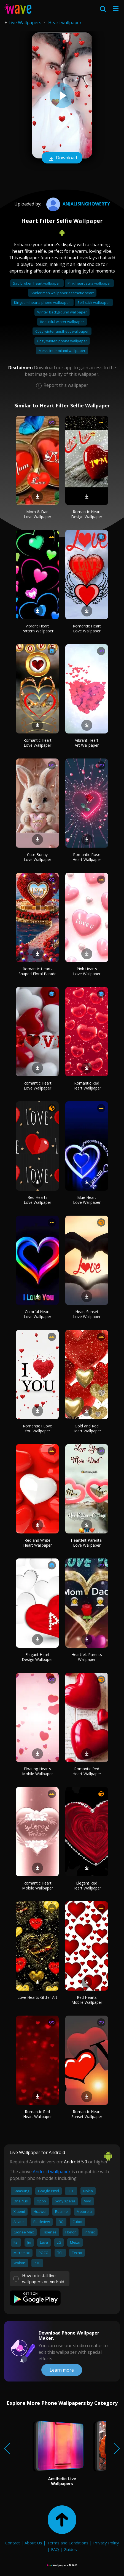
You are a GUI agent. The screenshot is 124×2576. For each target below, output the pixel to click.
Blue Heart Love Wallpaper (87, 1200)
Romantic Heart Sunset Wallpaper (86, 2114)
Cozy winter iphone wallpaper (62, 340)
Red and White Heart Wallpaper (37, 1543)
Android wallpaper (52, 2172)
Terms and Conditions (67, 2543)
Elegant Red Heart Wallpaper (86, 1885)
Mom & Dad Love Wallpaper (37, 514)
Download (62, 158)
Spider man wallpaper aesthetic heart (62, 292)
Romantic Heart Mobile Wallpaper (37, 1885)
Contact (12, 2543)
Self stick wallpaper (93, 302)
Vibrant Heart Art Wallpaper (87, 743)
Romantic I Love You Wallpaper (37, 1428)
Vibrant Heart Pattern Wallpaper (37, 628)
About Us (33, 2543)
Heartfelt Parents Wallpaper (86, 1657)
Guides (70, 2549)
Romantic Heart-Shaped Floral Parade (37, 971)
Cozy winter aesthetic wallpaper (62, 331)
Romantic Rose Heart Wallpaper (86, 857)
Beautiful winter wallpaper (62, 321)
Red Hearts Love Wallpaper (37, 1200)
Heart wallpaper (65, 23)
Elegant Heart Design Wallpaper (37, 1657)
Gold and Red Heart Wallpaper (86, 1428)
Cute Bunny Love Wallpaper (37, 857)
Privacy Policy (106, 2543)
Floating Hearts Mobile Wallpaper (37, 1771)
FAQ (55, 2549)
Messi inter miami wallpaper (62, 350)
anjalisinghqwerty (77, 204)
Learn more (62, 2370)
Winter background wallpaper (62, 312)
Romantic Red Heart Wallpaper (86, 1085)
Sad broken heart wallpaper (37, 283)
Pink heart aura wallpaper (89, 283)
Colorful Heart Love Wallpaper (37, 1314)
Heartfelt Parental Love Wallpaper (87, 1543)
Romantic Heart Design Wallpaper (86, 514)
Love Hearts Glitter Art (37, 1997)
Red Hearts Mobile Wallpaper (86, 2000)
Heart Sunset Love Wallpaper (87, 1314)
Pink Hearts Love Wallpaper (87, 971)
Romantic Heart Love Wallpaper (87, 628)
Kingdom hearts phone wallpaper (42, 302)
